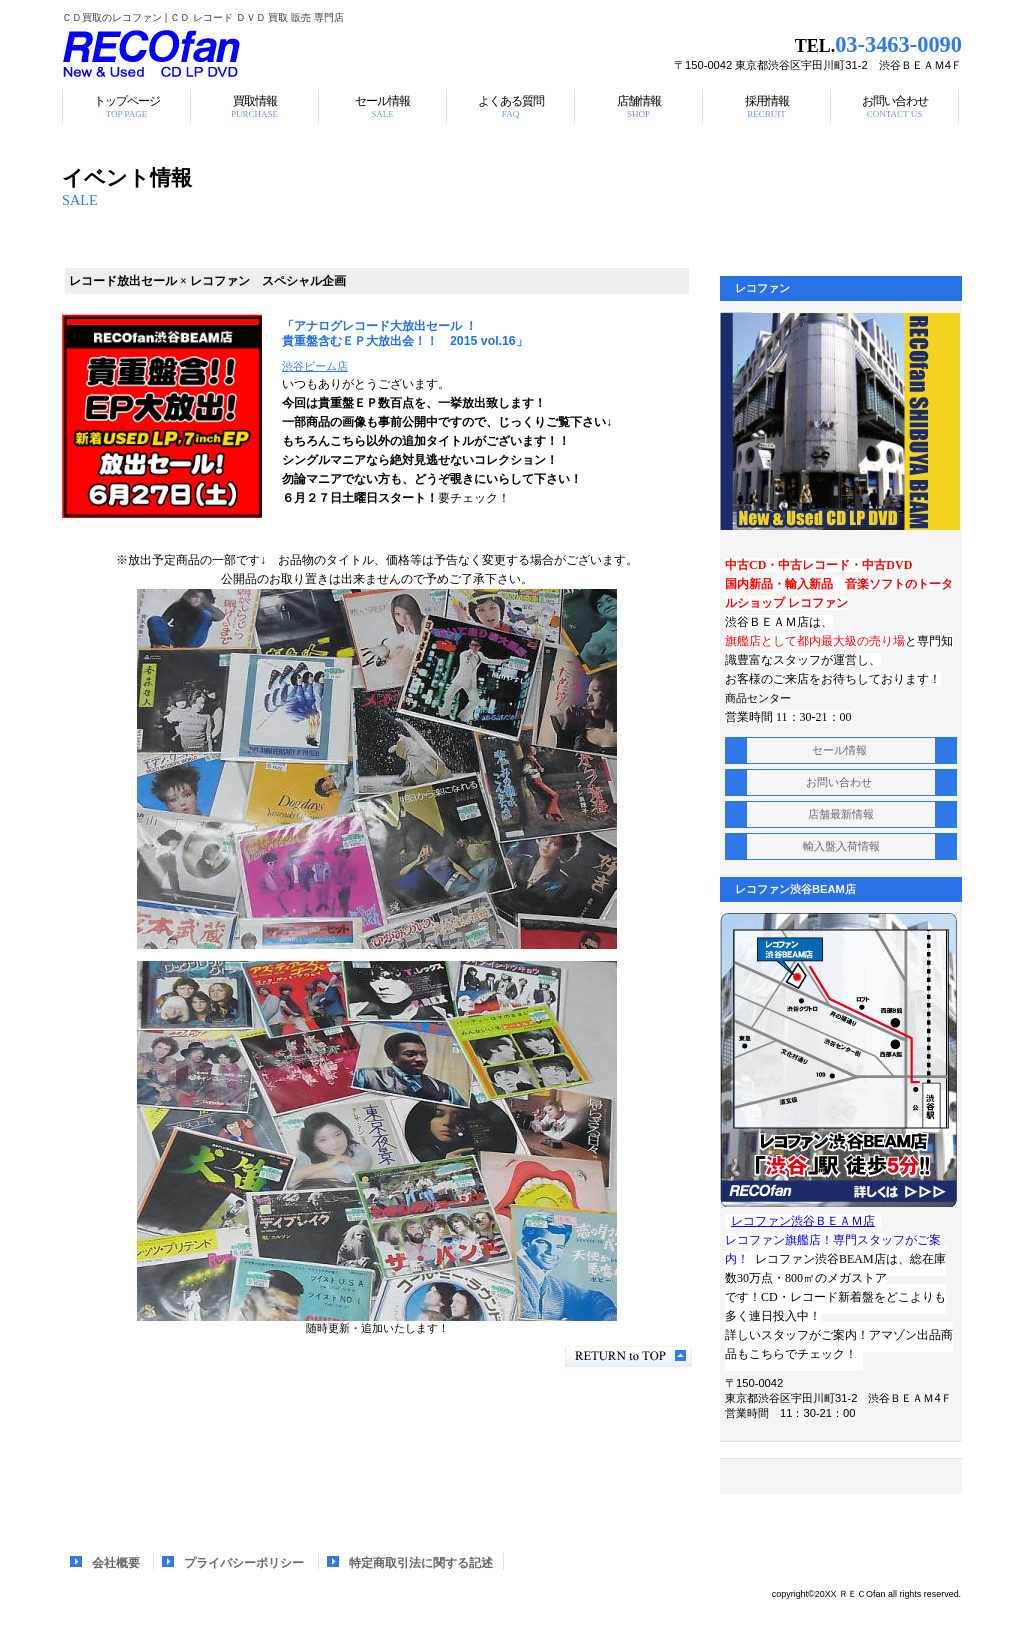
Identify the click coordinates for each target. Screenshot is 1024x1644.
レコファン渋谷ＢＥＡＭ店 (803, 1221)
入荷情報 (841, 846)
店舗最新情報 (841, 814)
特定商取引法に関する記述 (421, 1563)
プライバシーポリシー (244, 1563)
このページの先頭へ (628, 1356)
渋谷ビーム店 (315, 366)
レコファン (312, 55)
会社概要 (116, 1563)
